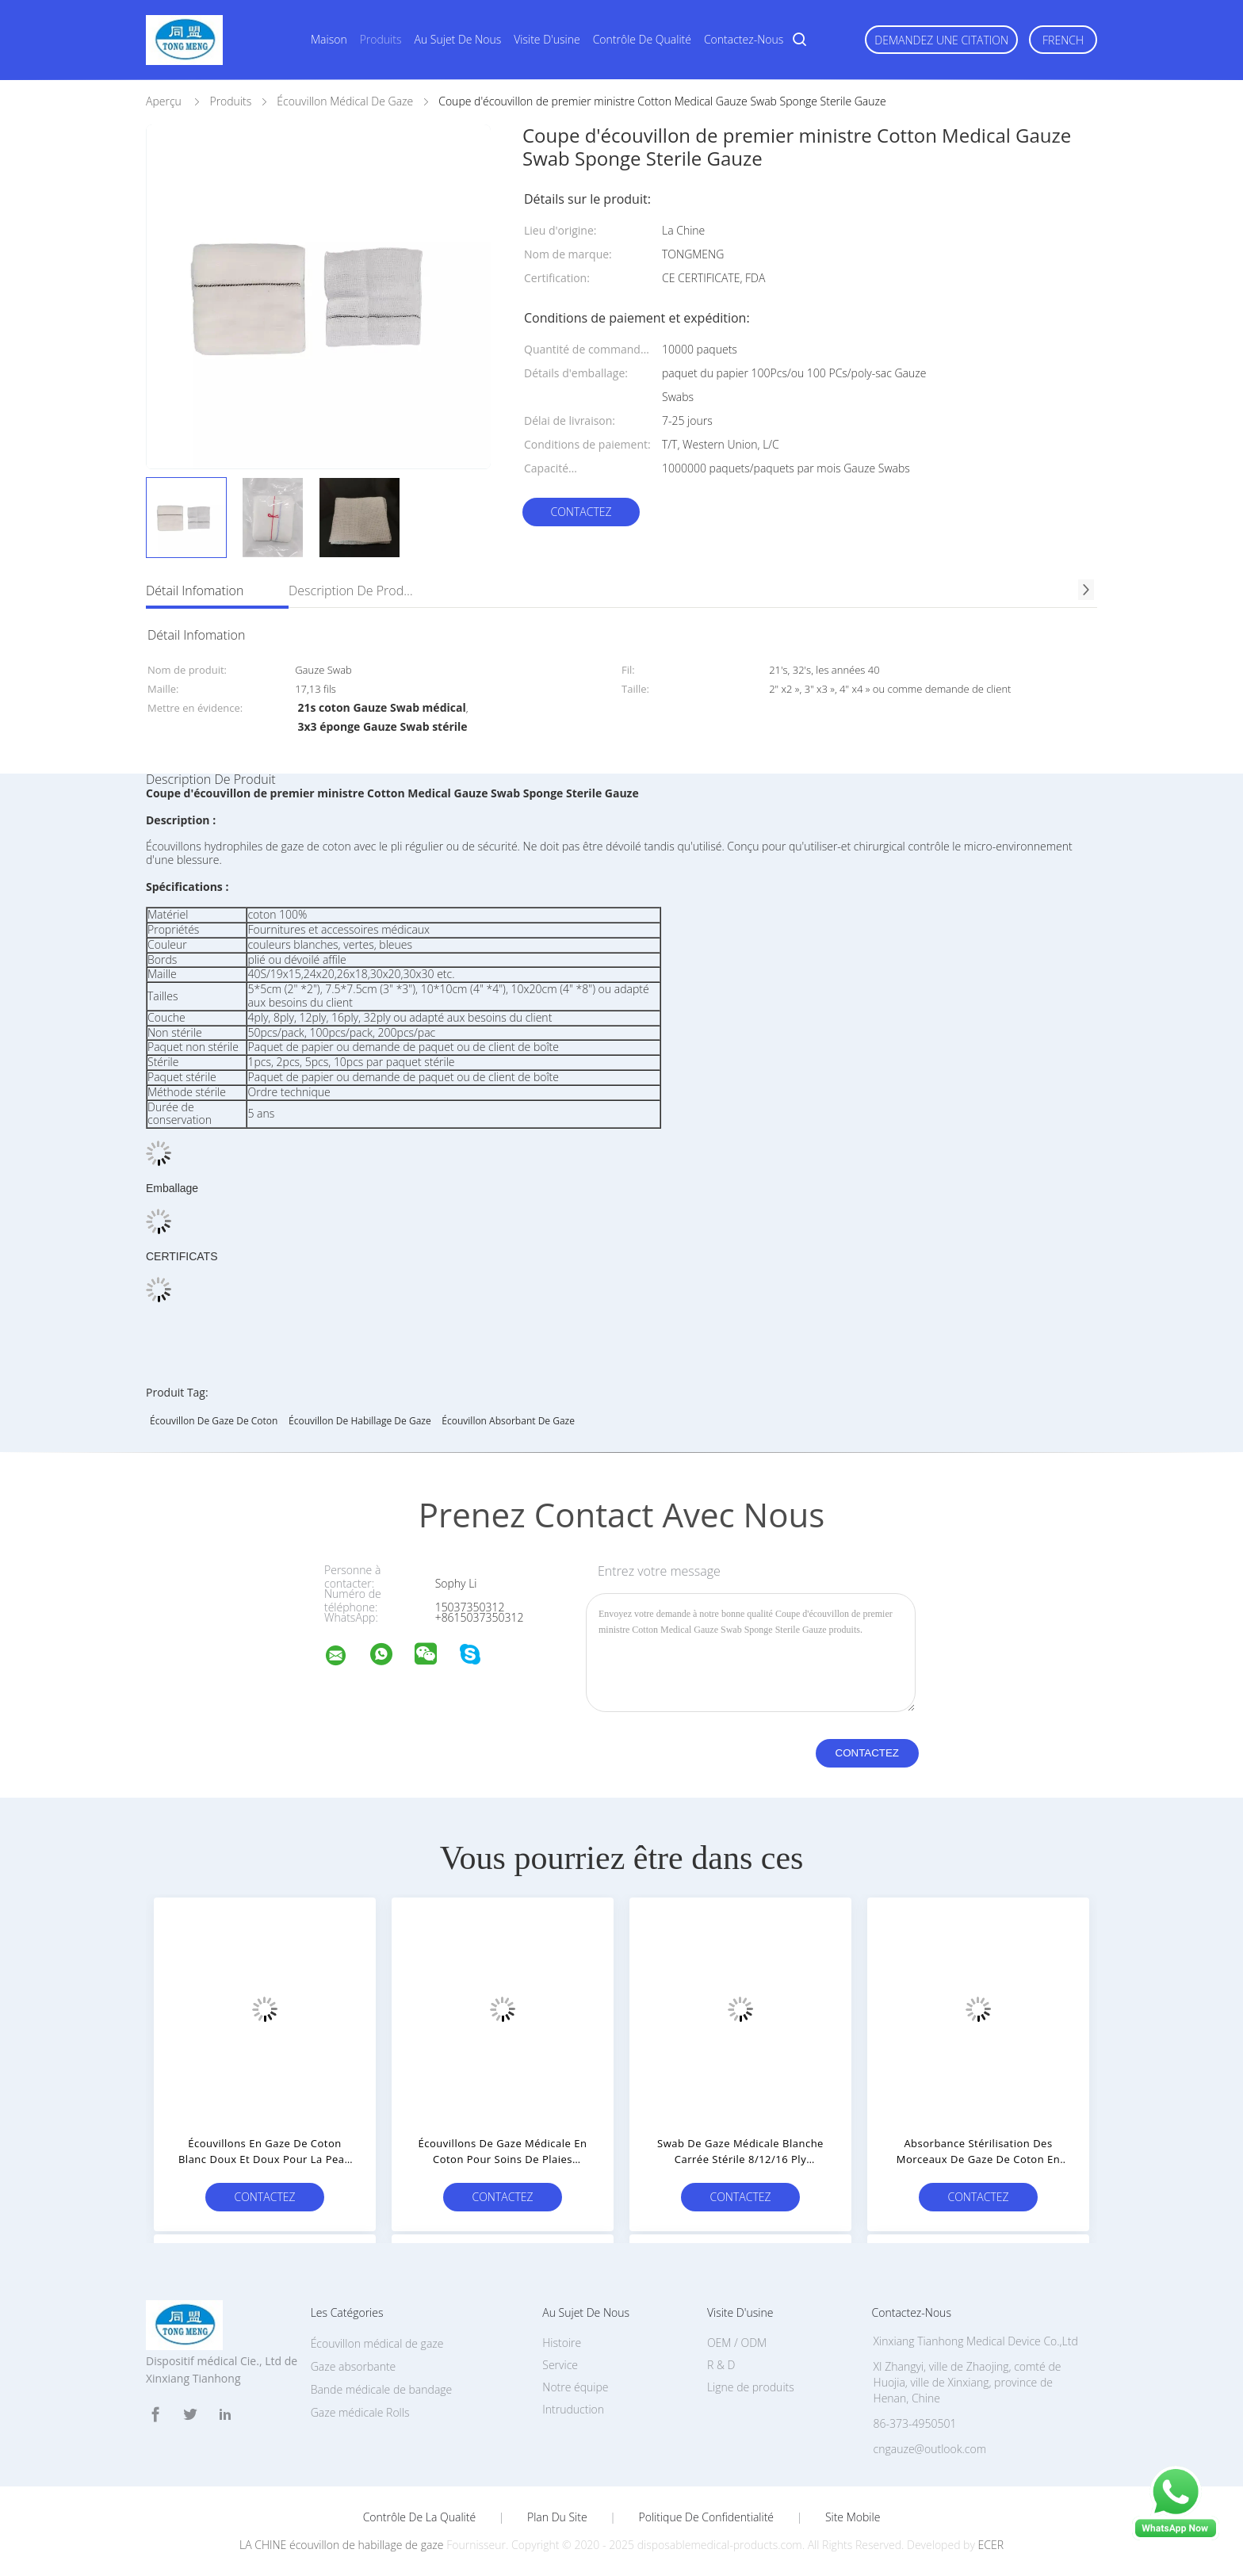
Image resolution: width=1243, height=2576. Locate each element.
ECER (991, 2544)
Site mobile (852, 2517)
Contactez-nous (743, 39)
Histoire (561, 2342)
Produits (381, 39)
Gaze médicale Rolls (360, 2412)
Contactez (580, 511)
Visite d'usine (546, 39)
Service (560, 2364)
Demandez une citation (941, 40)
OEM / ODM (737, 2342)
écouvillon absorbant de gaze (508, 1421)
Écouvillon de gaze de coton (213, 1421)
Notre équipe (575, 2386)
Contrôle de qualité (642, 39)
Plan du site (557, 2517)
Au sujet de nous (458, 39)
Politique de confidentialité (706, 2517)
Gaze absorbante (353, 2366)
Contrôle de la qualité (419, 2517)
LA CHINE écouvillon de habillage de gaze (341, 2544)
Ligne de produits (750, 2386)
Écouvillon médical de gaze (377, 2343)
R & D (721, 2364)
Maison (329, 39)
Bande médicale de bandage (382, 2389)
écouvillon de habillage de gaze (360, 1421)
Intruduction (573, 2409)
